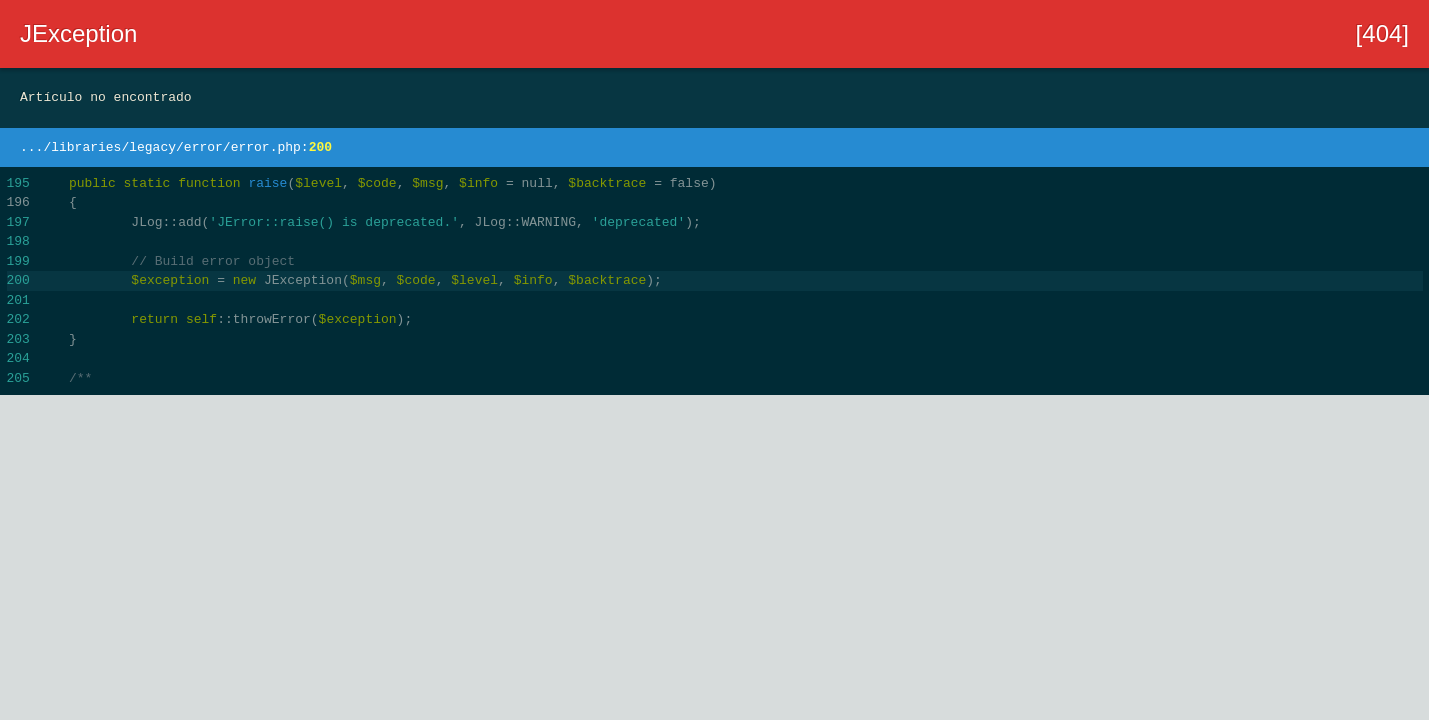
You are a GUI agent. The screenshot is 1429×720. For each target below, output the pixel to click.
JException (78, 33)
